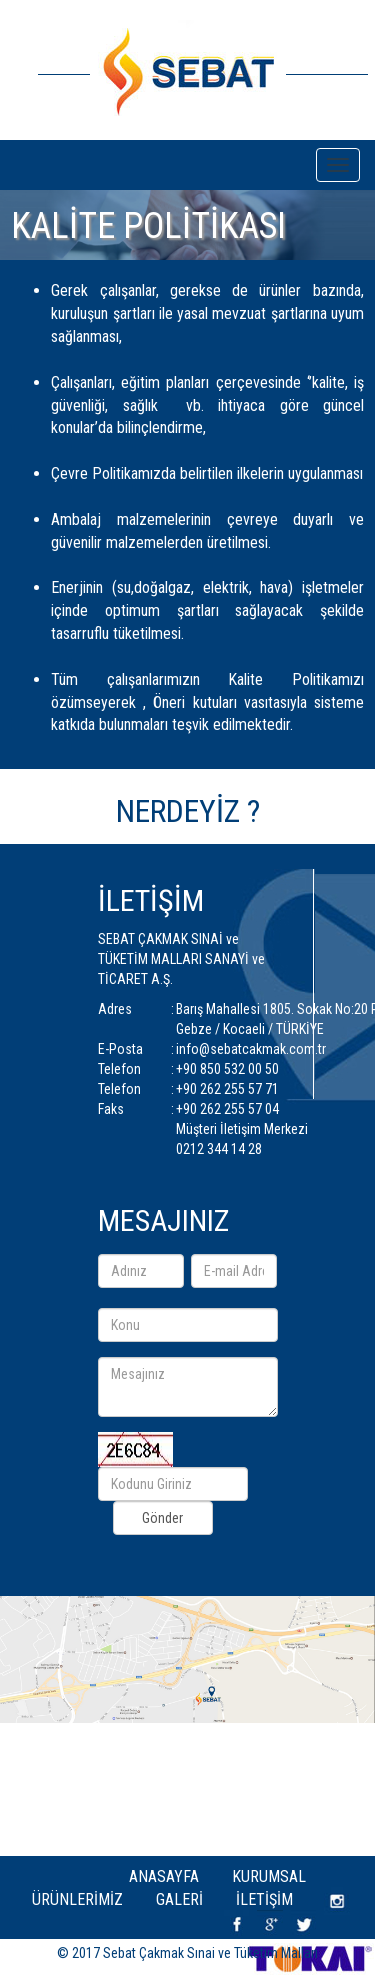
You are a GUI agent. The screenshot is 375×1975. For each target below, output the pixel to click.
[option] (187, 225)
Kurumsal (269, 1876)
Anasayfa (164, 1876)
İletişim (264, 1899)
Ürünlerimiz (77, 1899)
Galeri (179, 1899)
